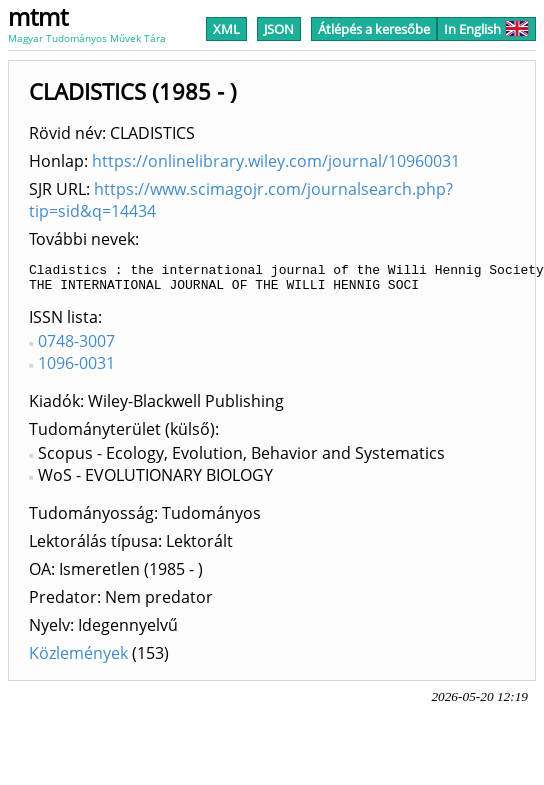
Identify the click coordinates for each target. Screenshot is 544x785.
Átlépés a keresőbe (374, 29)
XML (226, 29)
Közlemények (78, 659)
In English (486, 29)
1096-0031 (76, 369)
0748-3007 (76, 347)
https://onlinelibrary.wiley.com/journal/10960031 (276, 161)
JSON (279, 29)
